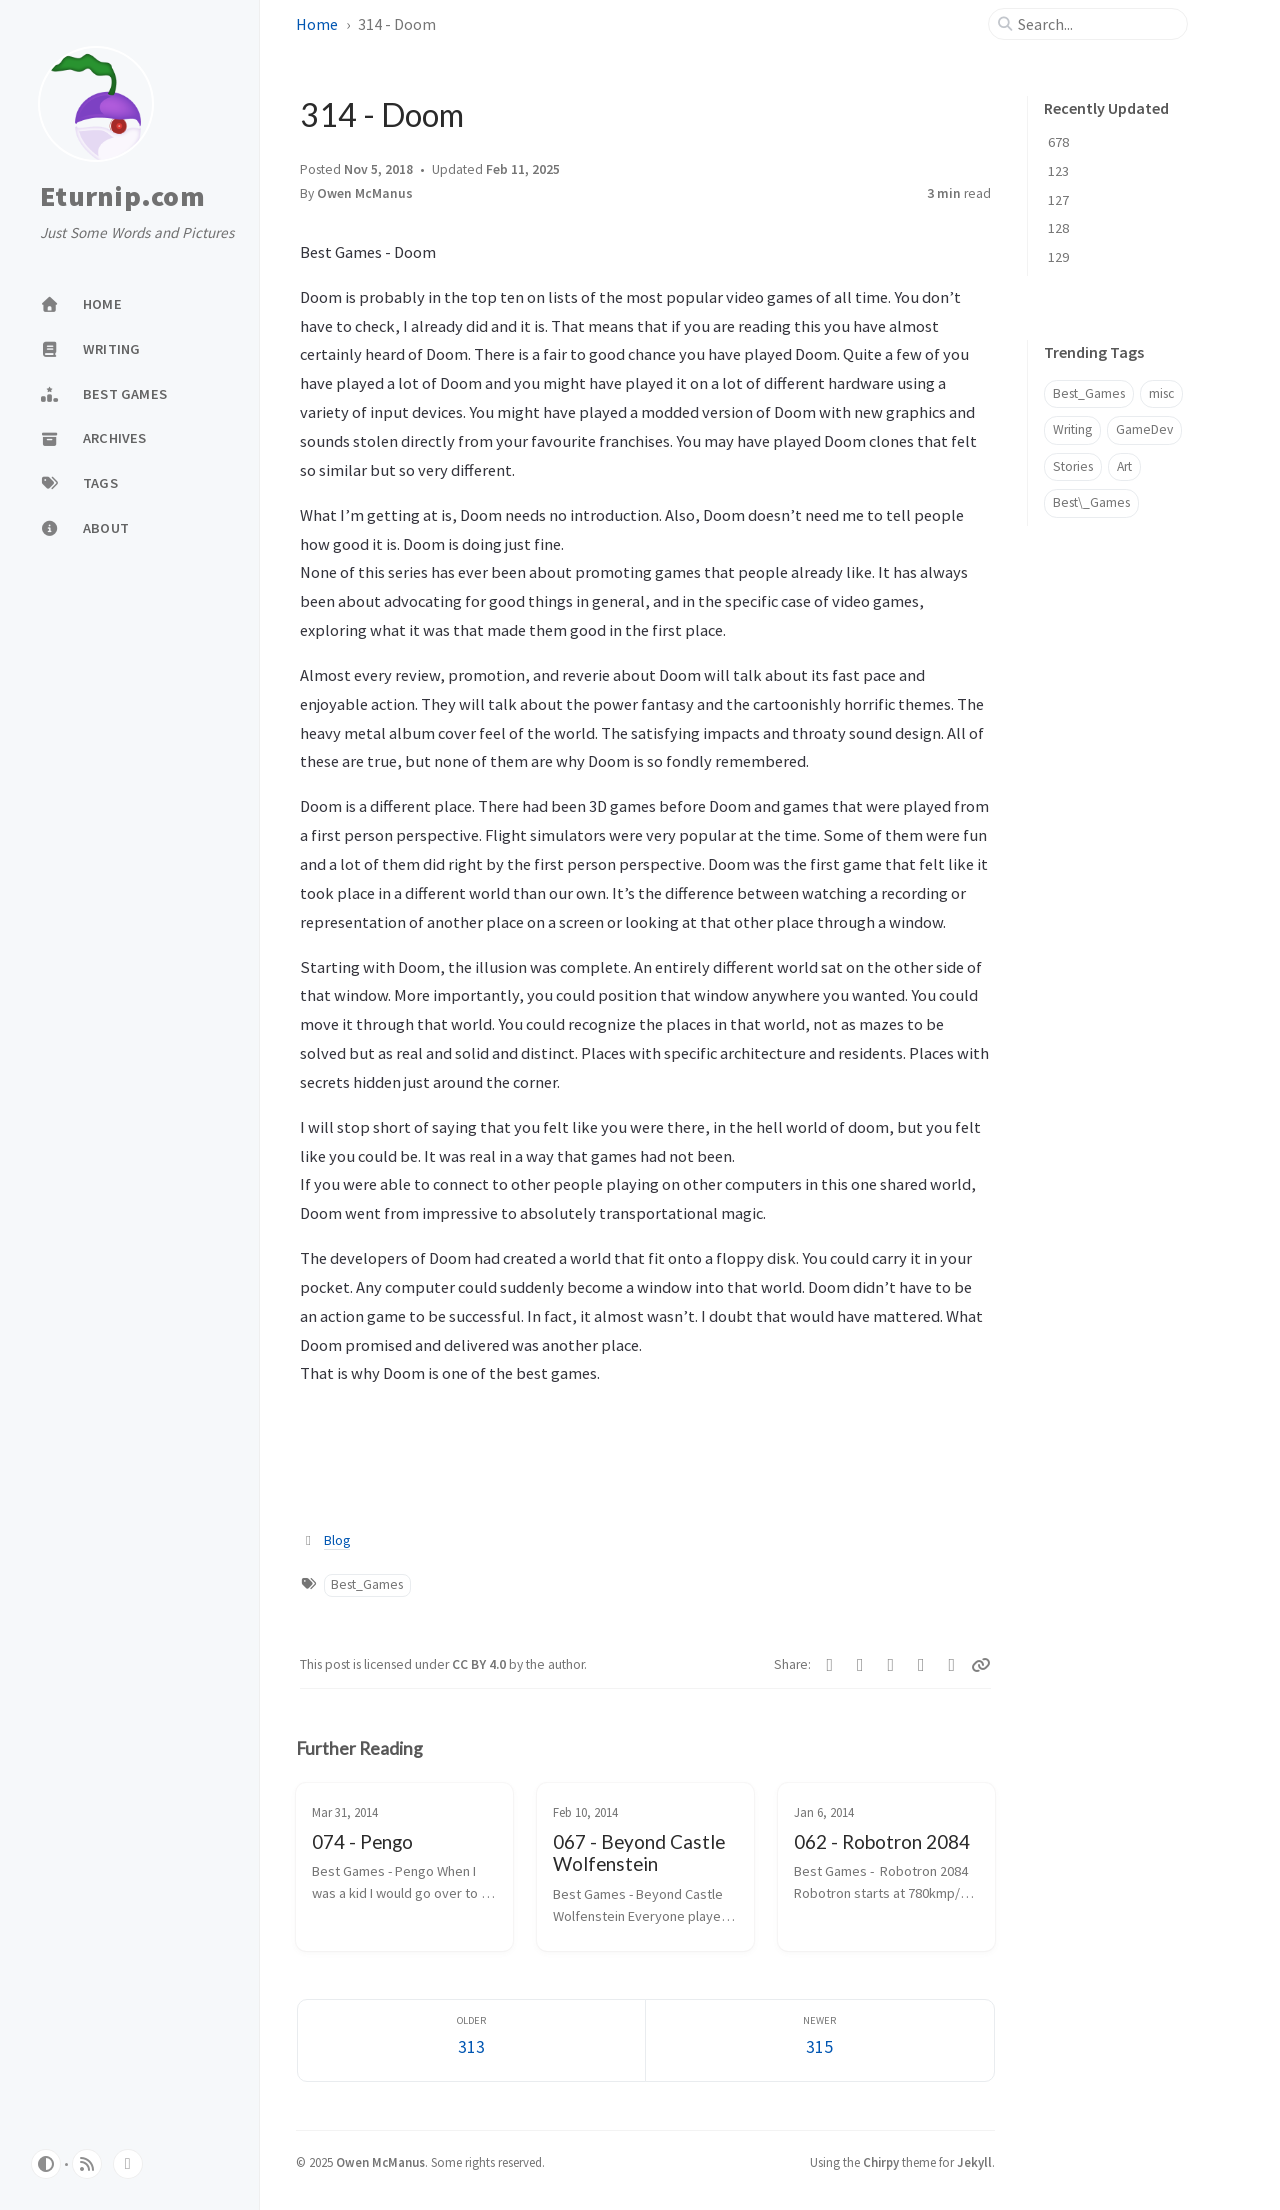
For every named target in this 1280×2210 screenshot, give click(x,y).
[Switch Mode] (46, 2164)
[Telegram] (860, 1665)
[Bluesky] (891, 1665)
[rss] (87, 2164)
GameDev (1144, 429)
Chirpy (881, 2162)
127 (1058, 200)
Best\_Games (1091, 502)
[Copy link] (981, 1665)
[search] (1096, 24)
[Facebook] (830, 1665)
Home (317, 24)
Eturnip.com (122, 197)
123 (1058, 171)
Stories (1073, 466)
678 (1058, 142)
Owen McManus (365, 193)
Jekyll (974, 2162)
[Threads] (952, 1665)
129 (1058, 257)
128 (1058, 228)
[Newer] (820, 2040)
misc (1161, 393)
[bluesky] (128, 2164)
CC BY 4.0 (480, 1664)
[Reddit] (921, 1665)
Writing (1072, 429)
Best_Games (367, 1584)
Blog (337, 1540)
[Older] (472, 2040)
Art (1124, 466)
